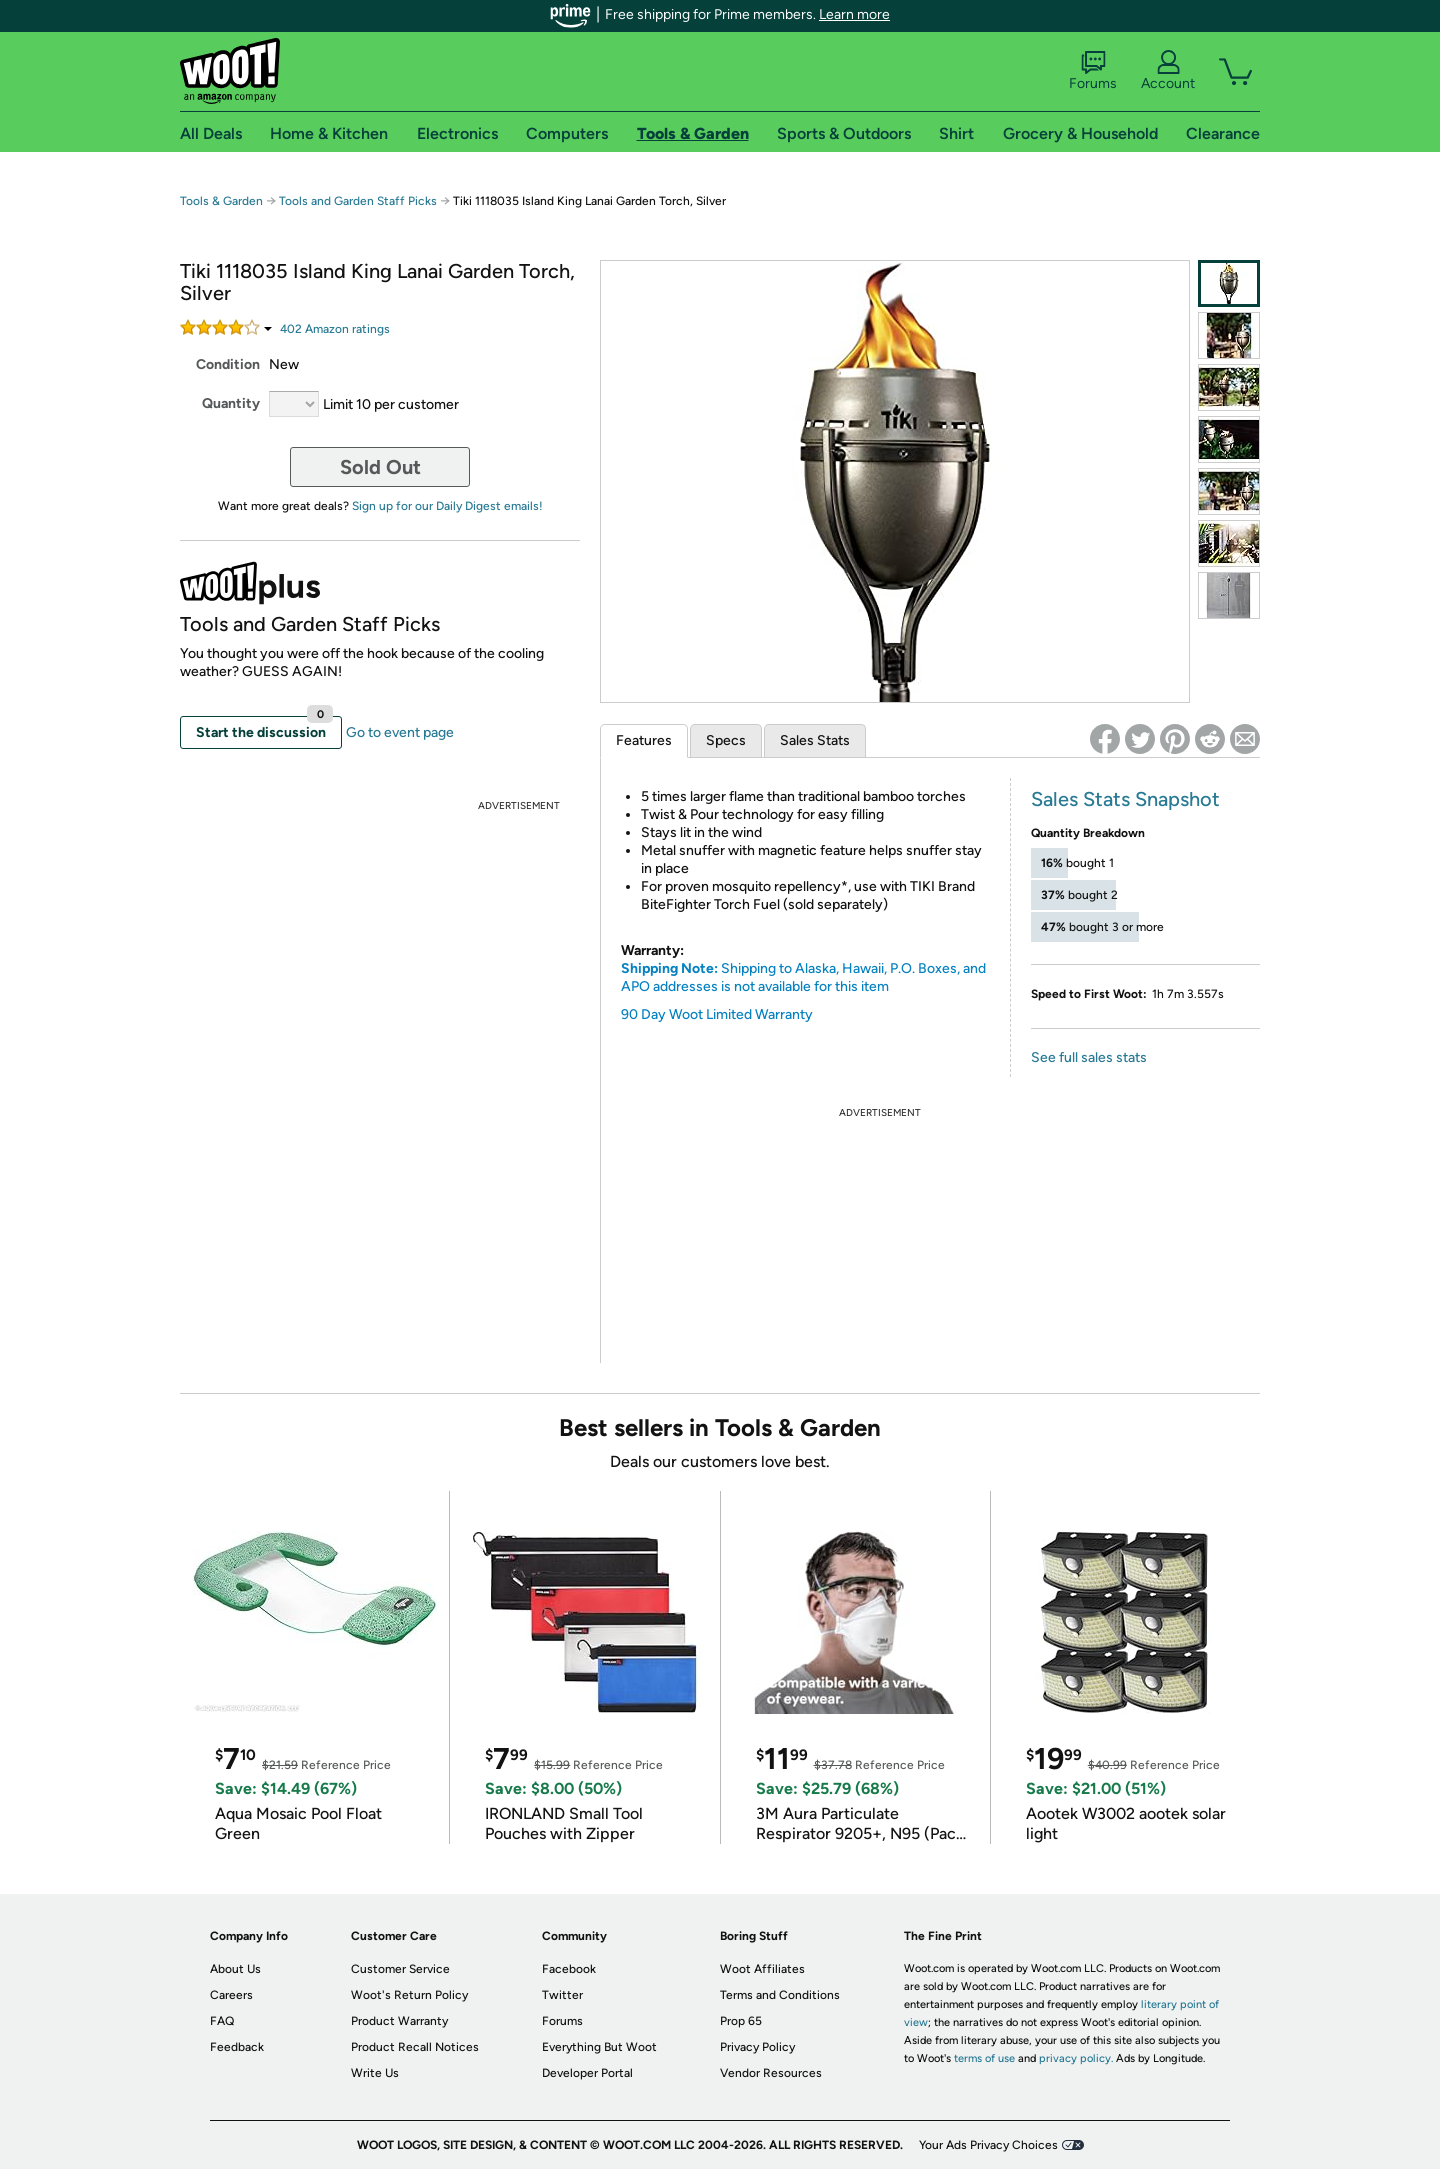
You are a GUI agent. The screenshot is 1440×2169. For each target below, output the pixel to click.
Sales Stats (815, 740)
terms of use (984, 2058)
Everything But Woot (599, 2047)
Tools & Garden (221, 201)
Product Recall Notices (415, 2047)
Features (644, 740)
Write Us (375, 2073)
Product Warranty (399, 2021)
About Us (235, 1969)
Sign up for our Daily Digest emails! (447, 506)
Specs (726, 740)
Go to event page (400, 732)
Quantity (231, 403)
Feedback (237, 2047)
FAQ (222, 2021)
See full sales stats (1089, 1057)
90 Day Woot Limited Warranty (717, 1014)
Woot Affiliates (762, 1969)
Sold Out (380, 467)
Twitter (562, 1995)
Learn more (854, 14)
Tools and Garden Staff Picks (358, 201)
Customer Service (400, 1969)
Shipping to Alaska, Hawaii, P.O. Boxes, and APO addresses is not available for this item (803, 977)
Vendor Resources (771, 2073)
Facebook (569, 1969)
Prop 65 (741, 2021)
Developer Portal (587, 2073)
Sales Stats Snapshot (1125, 799)
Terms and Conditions (780, 1995)
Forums (1093, 71)
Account (1168, 71)
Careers (231, 1995)
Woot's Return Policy (409, 1995)
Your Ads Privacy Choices (988, 2145)
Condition (228, 364)
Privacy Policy (757, 2047)
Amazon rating (335, 329)
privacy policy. (1076, 2058)
